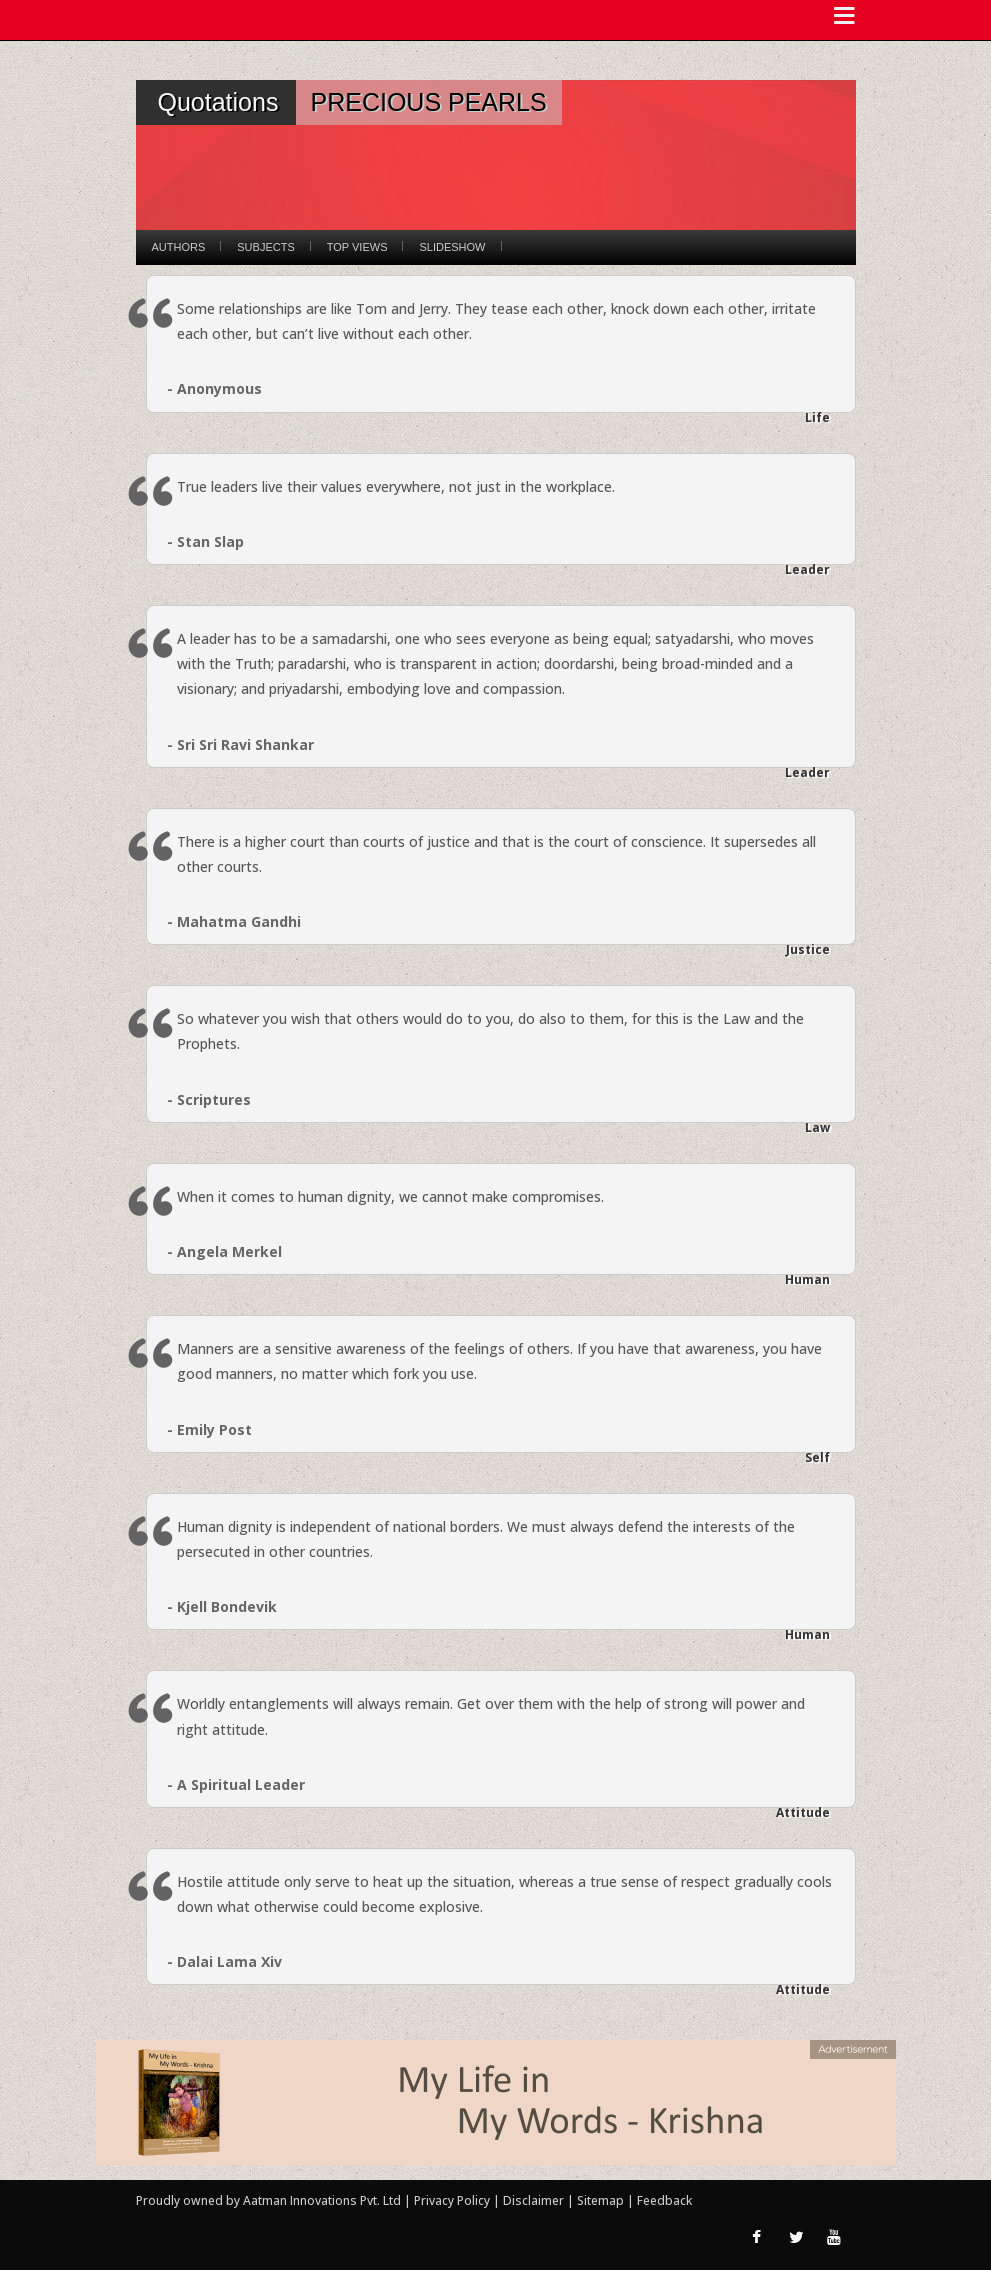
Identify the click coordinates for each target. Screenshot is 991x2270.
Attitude (803, 1812)
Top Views (357, 247)
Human (807, 1279)
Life (817, 417)
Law (817, 1127)
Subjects (265, 247)
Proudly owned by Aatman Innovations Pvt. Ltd (268, 2200)
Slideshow (452, 247)
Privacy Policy (453, 2200)
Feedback (664, 2200)
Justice (808, 949)
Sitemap (602, 2200)
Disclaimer (533, 2200)
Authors (179, 247)
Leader (807, 569)
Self (817, 1457)
